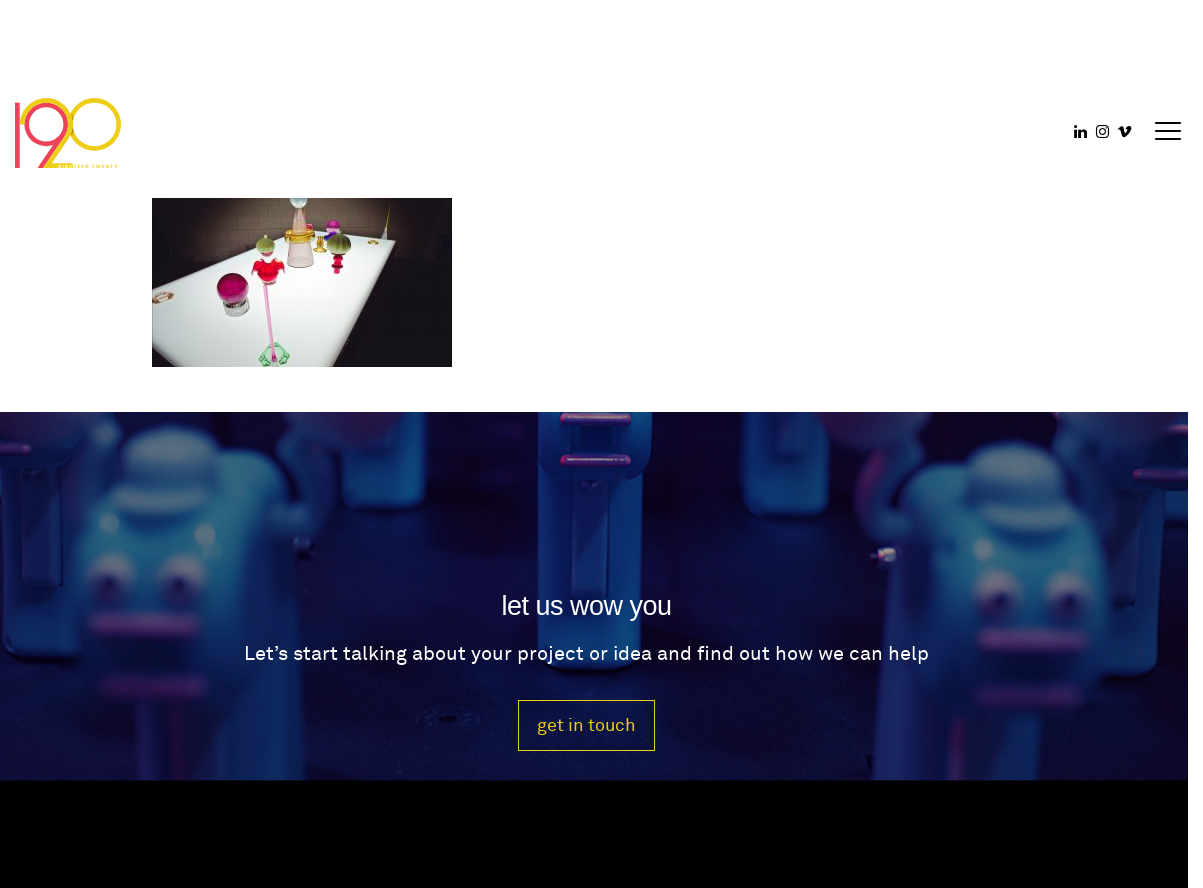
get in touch (586, 725)
